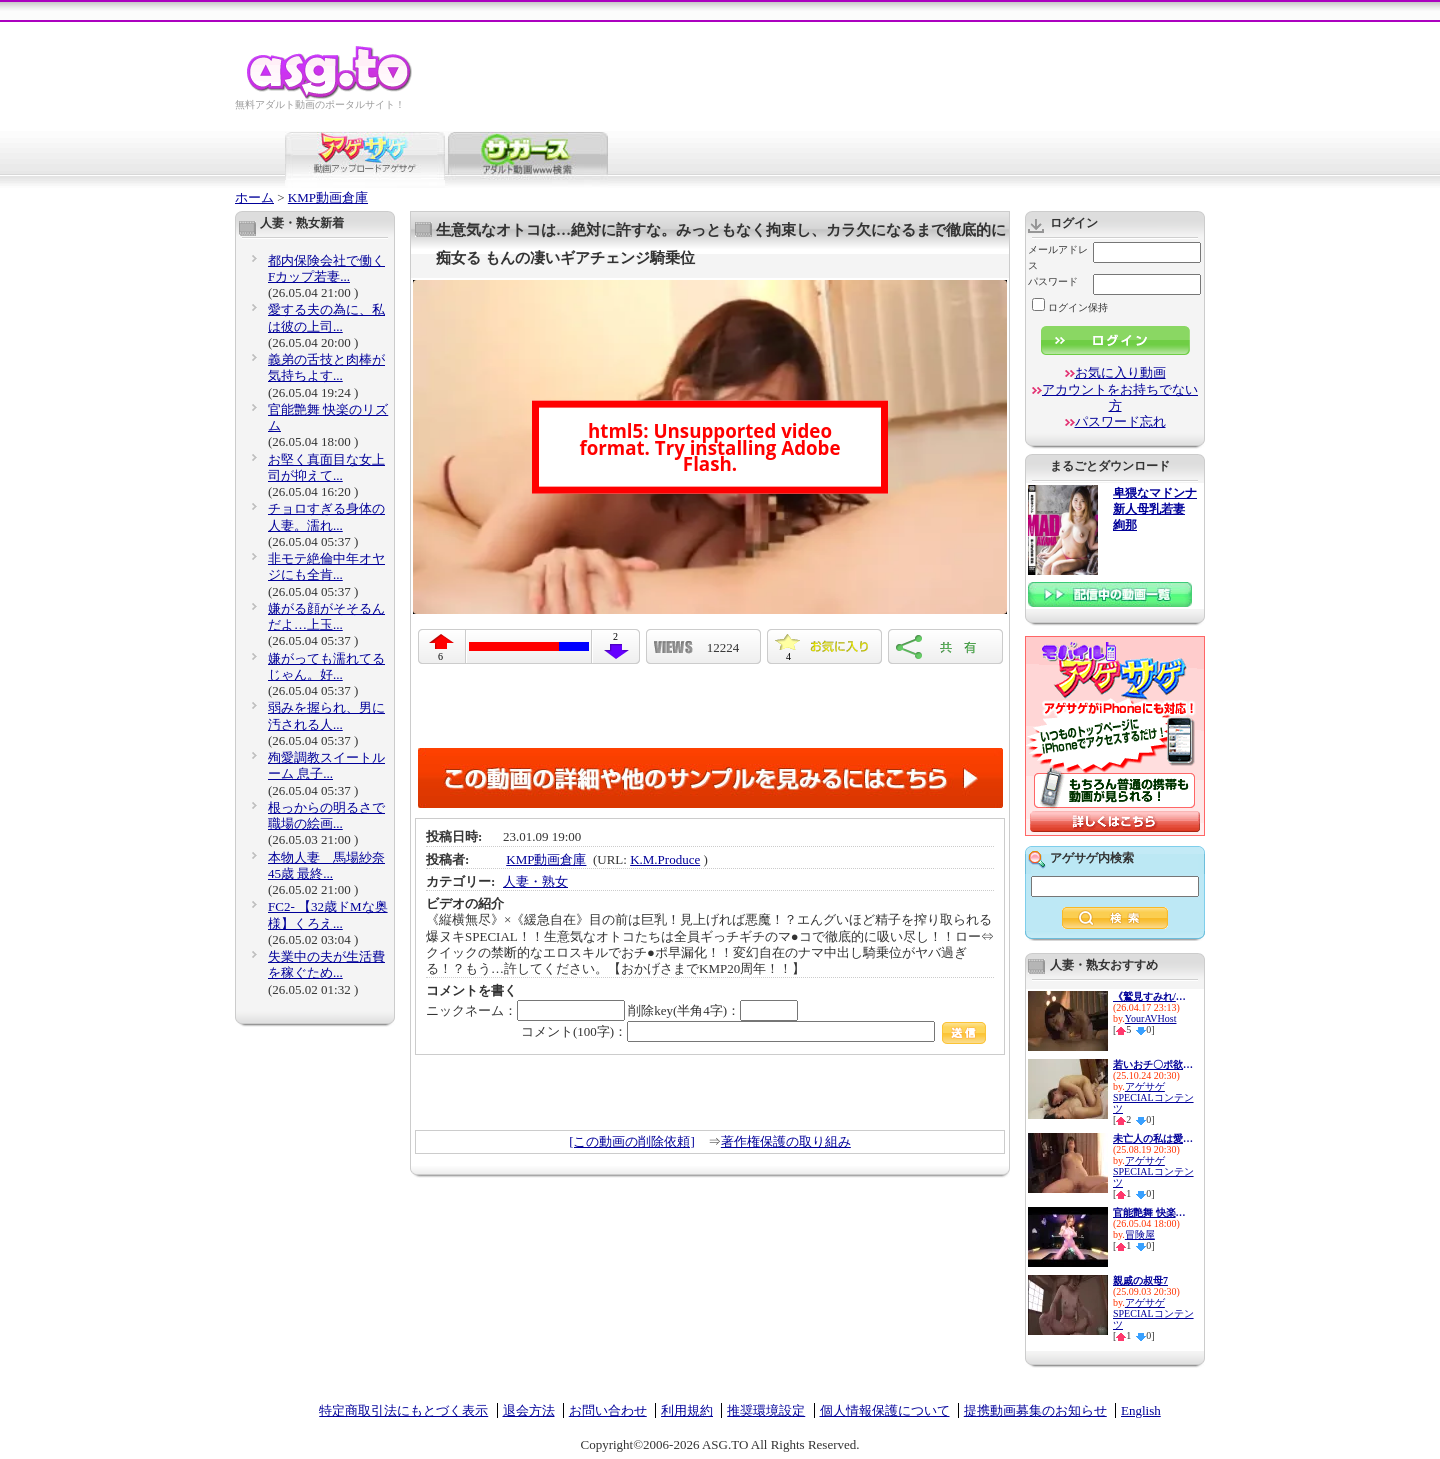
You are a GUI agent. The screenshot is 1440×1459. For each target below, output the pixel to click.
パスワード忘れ (1120, 421)
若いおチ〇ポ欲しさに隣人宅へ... (1153, 1064)
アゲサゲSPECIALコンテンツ (1153, 1097)
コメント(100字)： (753, 1031)
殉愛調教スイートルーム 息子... (326, 765)
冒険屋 (1140, 1234)
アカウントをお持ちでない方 (1120, 397)
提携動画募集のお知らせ (1035, 1410)
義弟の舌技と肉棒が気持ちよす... (326, 367)
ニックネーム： (525, 1010)
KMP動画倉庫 (328, 197)
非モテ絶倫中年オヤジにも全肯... (326, 566)
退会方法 (529, 1410)
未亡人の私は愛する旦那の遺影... (1153, 1138)
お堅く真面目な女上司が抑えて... (326, 467)
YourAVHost (1151, 1018)
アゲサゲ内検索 (1092, 858)
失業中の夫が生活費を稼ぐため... (326, 964)
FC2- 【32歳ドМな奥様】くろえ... (328, 914)
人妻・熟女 (535, 881)
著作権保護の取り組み (786, 1141)
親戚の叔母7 (1140, 1280)
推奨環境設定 (766, 1410)
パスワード (1053, 281)
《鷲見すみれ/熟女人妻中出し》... (1153, 996)
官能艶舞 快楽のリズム (1153, 1212)
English (1141, 1410)
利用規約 (687, 1410)
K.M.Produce (665, 859)
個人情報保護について (885, 1410)
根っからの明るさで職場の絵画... (326, 815)
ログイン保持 (1070, 307)
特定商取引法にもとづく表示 (403, 1410)
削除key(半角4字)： (713, 1010)
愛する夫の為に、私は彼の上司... (326, 317)
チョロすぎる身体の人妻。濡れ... (326, 516)
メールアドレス (1058, 257)
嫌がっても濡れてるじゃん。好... (326, 666)
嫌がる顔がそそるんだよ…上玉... (326, 616)
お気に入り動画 (1120, 372)
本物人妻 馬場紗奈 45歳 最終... (326, 865)
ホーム (254, 197)
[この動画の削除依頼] (632, 1141)
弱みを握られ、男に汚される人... (326, 715)
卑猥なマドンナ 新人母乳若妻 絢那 (1155, 509)
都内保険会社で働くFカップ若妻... (326, 268)
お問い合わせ (608, 1410)
